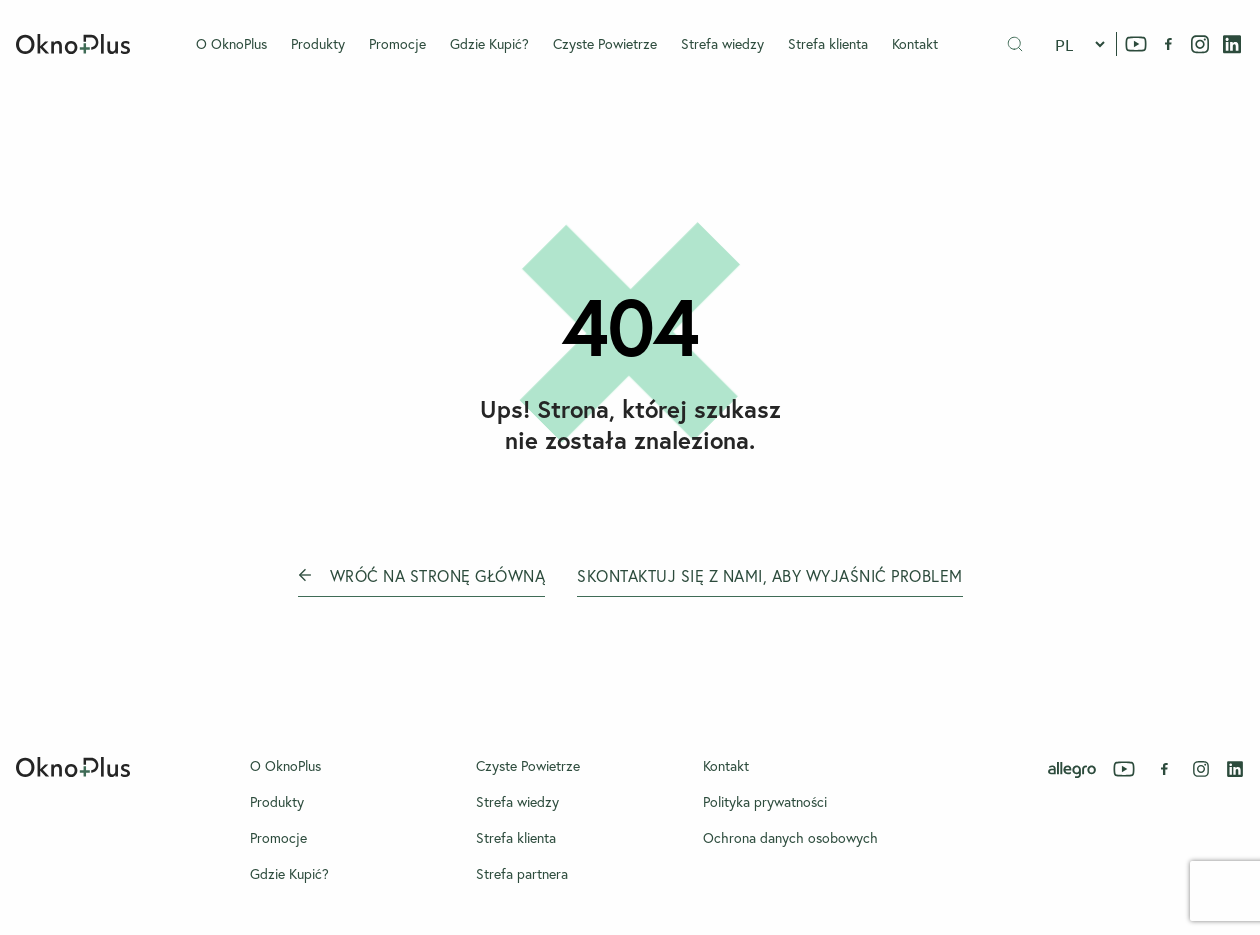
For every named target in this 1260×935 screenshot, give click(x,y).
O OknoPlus (231, 44)
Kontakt (915, 44)
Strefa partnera (522, 874)
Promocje (397, 44)
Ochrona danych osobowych (790, 838)
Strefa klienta (828, 44)
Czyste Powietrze (605, 44)
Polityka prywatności (765, 802)
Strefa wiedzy (722, 44)
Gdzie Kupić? (489, 44)
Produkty (318, 44)
